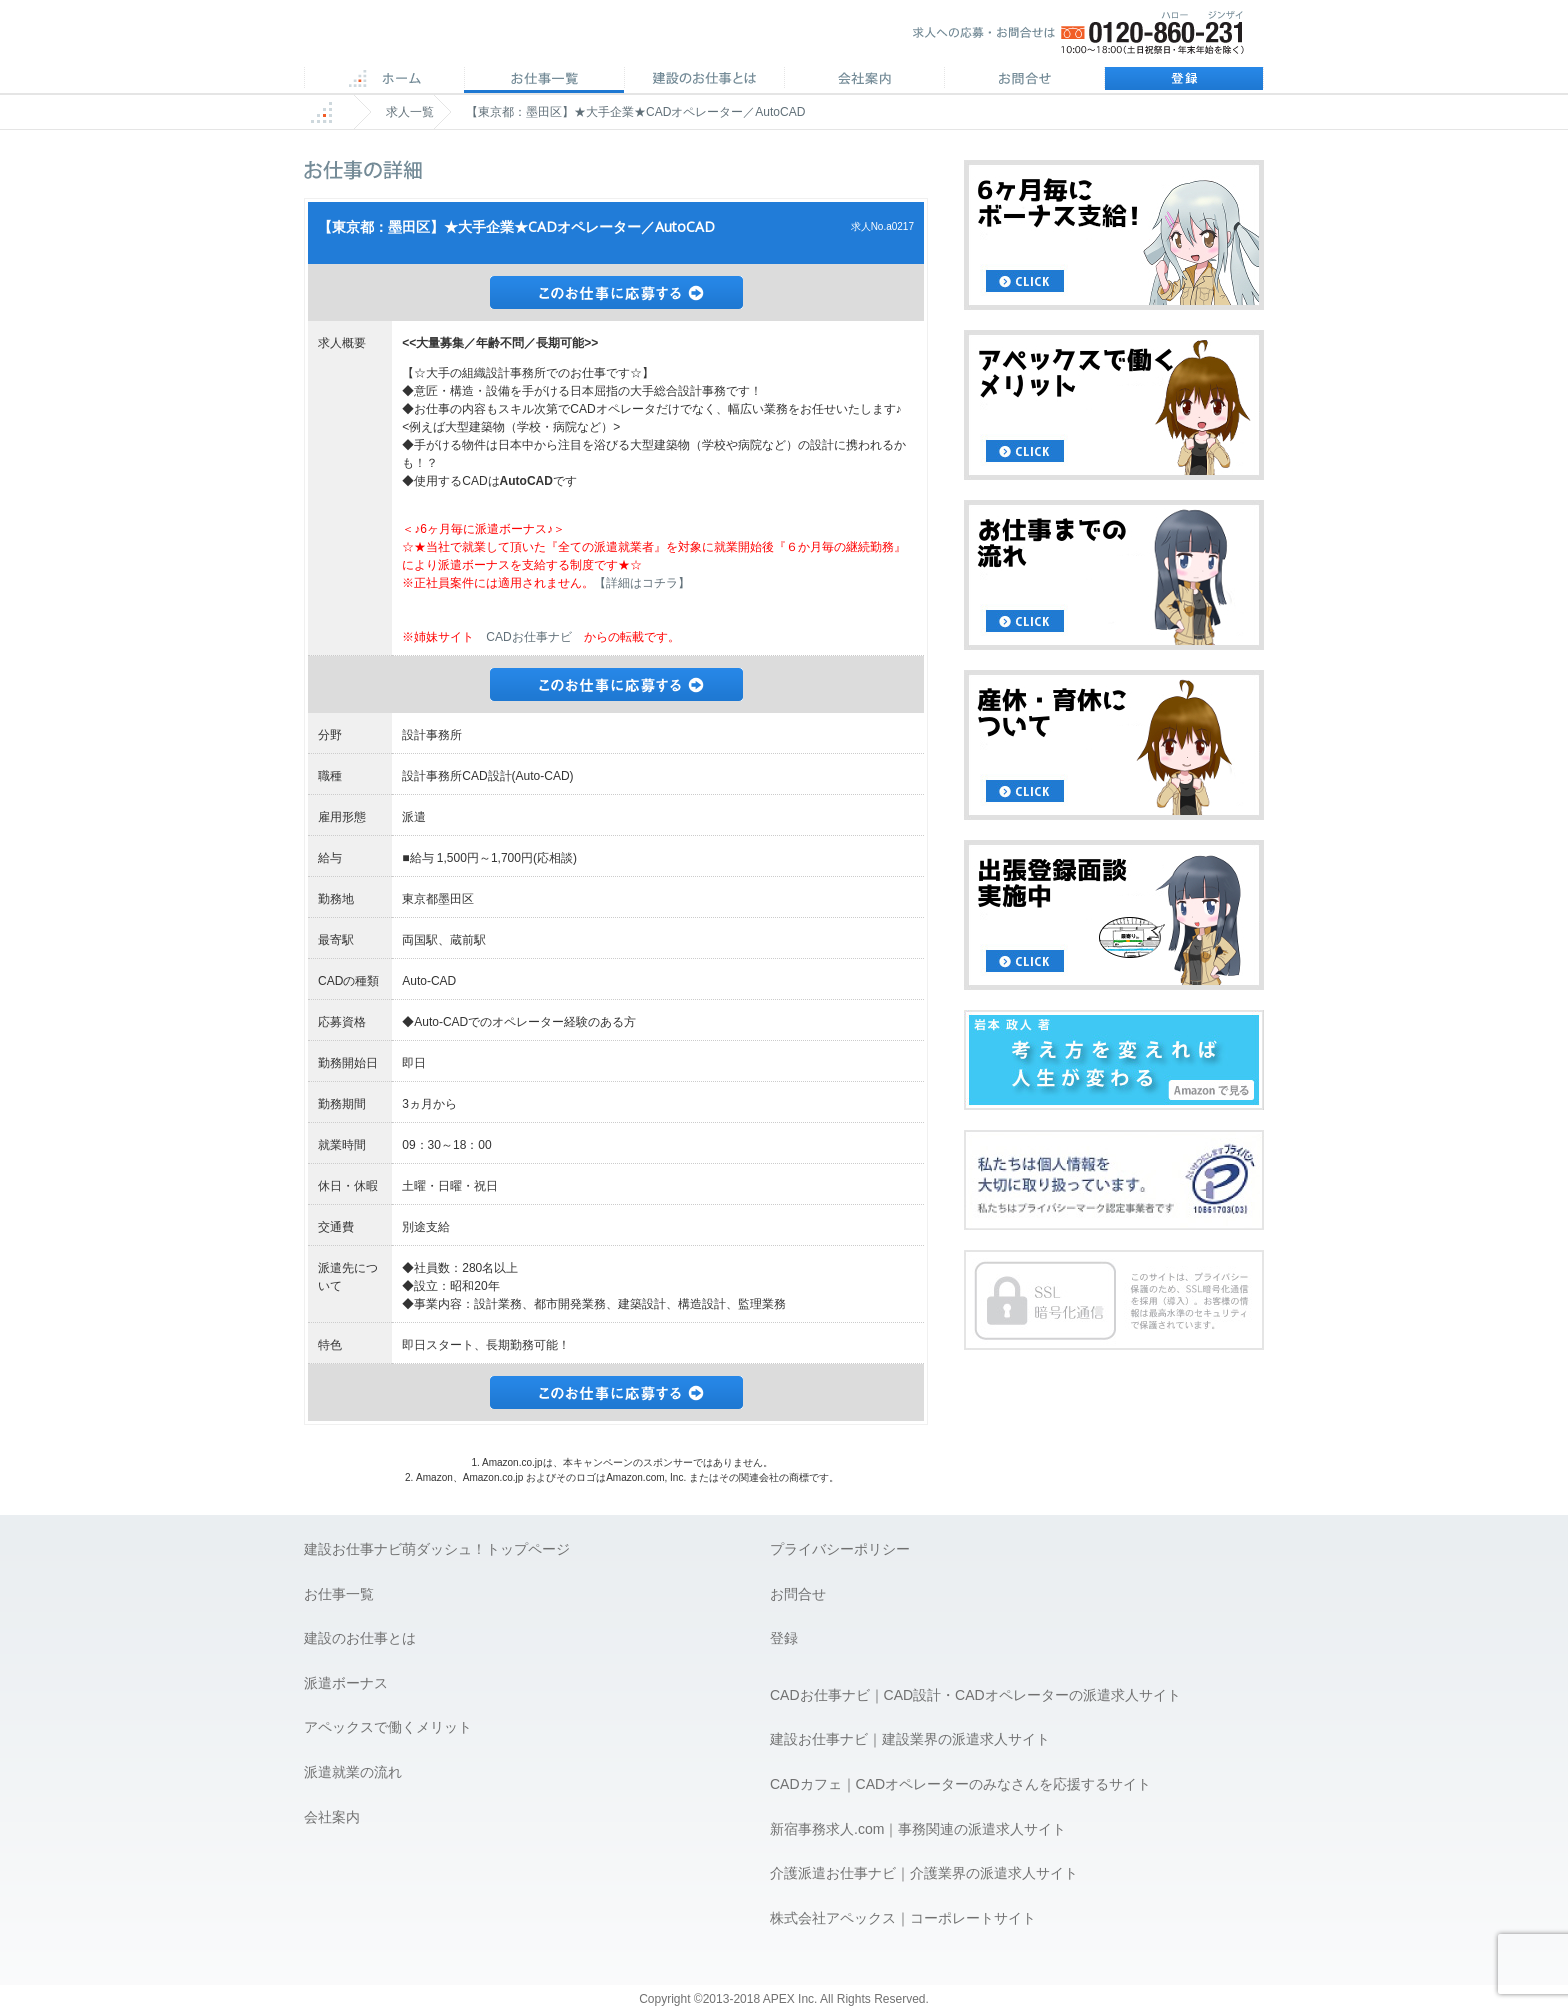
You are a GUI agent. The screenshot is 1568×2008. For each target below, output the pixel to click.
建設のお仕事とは (360, 1638)
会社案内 (864, 80)
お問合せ (1024, 80)
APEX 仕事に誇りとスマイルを (444, 38)
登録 (1184, 80)
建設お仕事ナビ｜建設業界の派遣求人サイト (910, 1739)
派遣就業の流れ (353, 1772)
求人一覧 (410, 112)
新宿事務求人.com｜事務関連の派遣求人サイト (918, 1829)
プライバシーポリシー (840, 1549)
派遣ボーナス (346, 1683)
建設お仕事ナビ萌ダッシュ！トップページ (437, 1549)
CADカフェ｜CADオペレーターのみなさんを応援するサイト (960, 1784)
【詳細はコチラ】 (642, 583)
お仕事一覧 (339, 1594)
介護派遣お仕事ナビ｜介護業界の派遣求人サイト (924, 1873)
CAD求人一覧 (544, 80)
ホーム (384, 80)
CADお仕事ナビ (528, 637)
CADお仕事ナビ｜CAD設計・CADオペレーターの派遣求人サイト (975, 1695)
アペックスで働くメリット (388, 1727)
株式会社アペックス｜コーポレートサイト (903, 1918)
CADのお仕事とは (704, 80)
